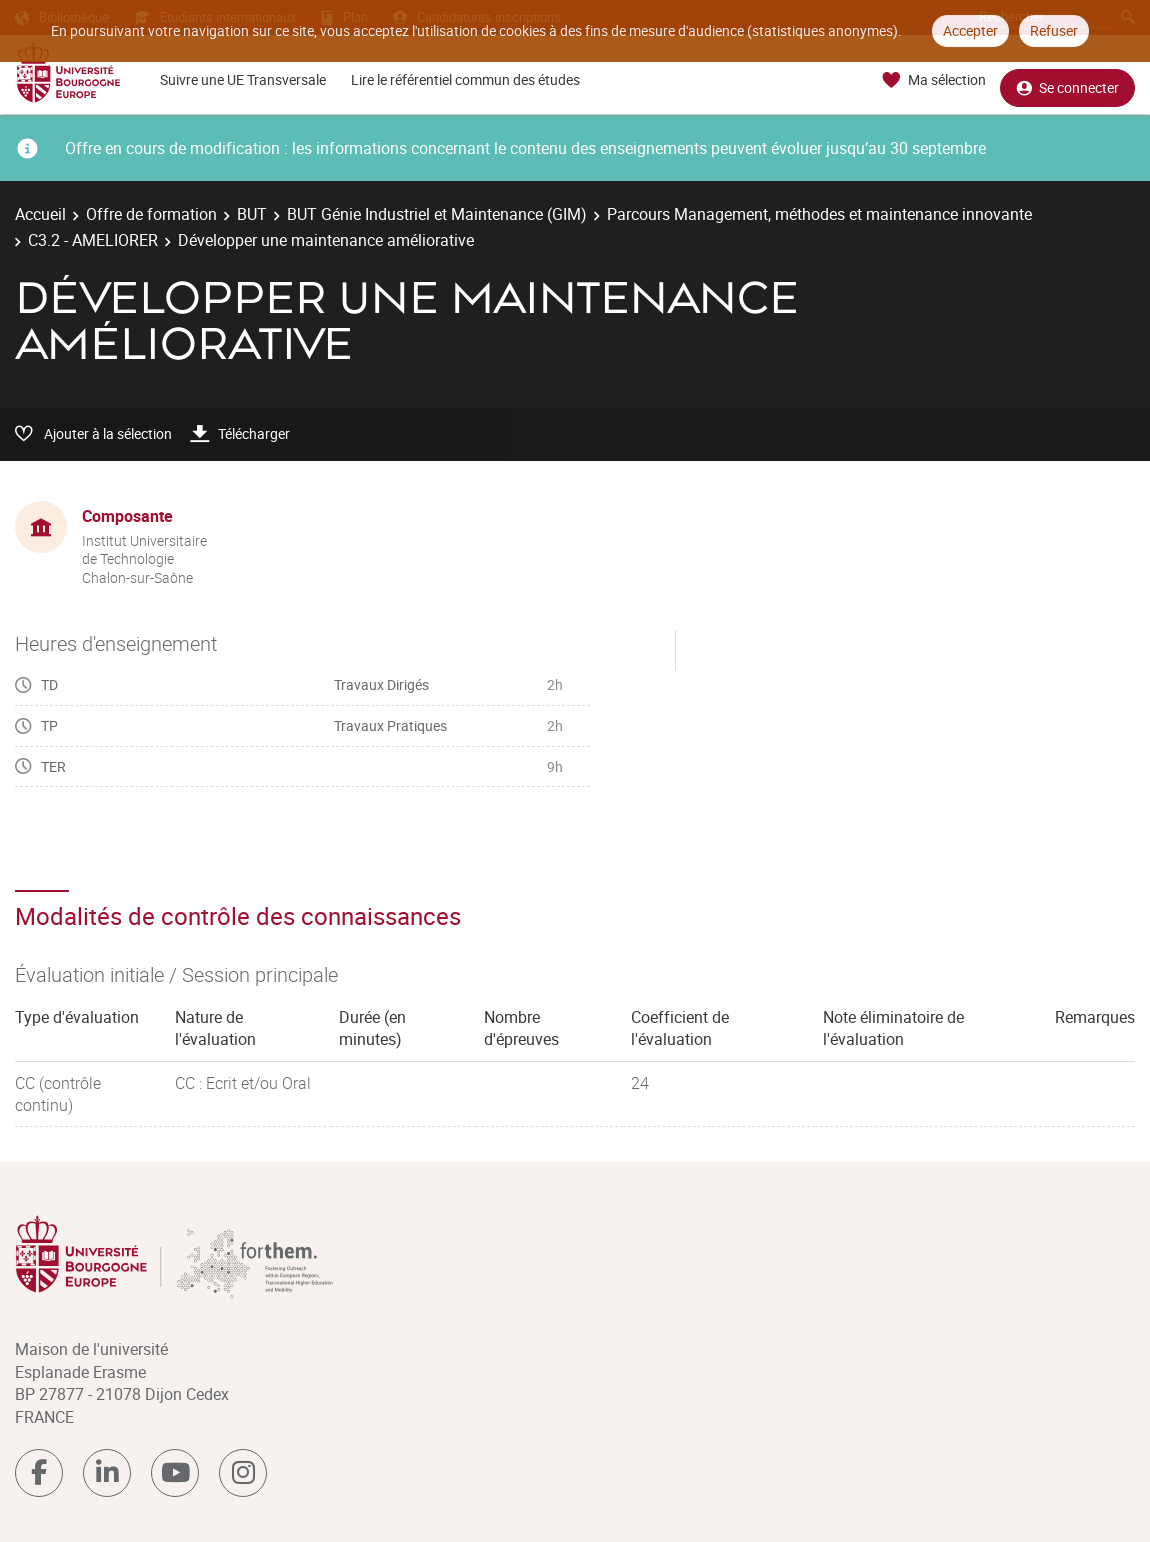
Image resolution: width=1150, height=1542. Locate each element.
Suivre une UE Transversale (243, 79)
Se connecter (1067, 80)
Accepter (970, 30)
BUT (252, 214)
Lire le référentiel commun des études (465, 79)
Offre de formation (151, 214)
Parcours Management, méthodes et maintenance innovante (819, 214)
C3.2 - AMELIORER (93, 240)
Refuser (1054, 30)
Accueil (40, 214)
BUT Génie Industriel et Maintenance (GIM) (437, 214)
